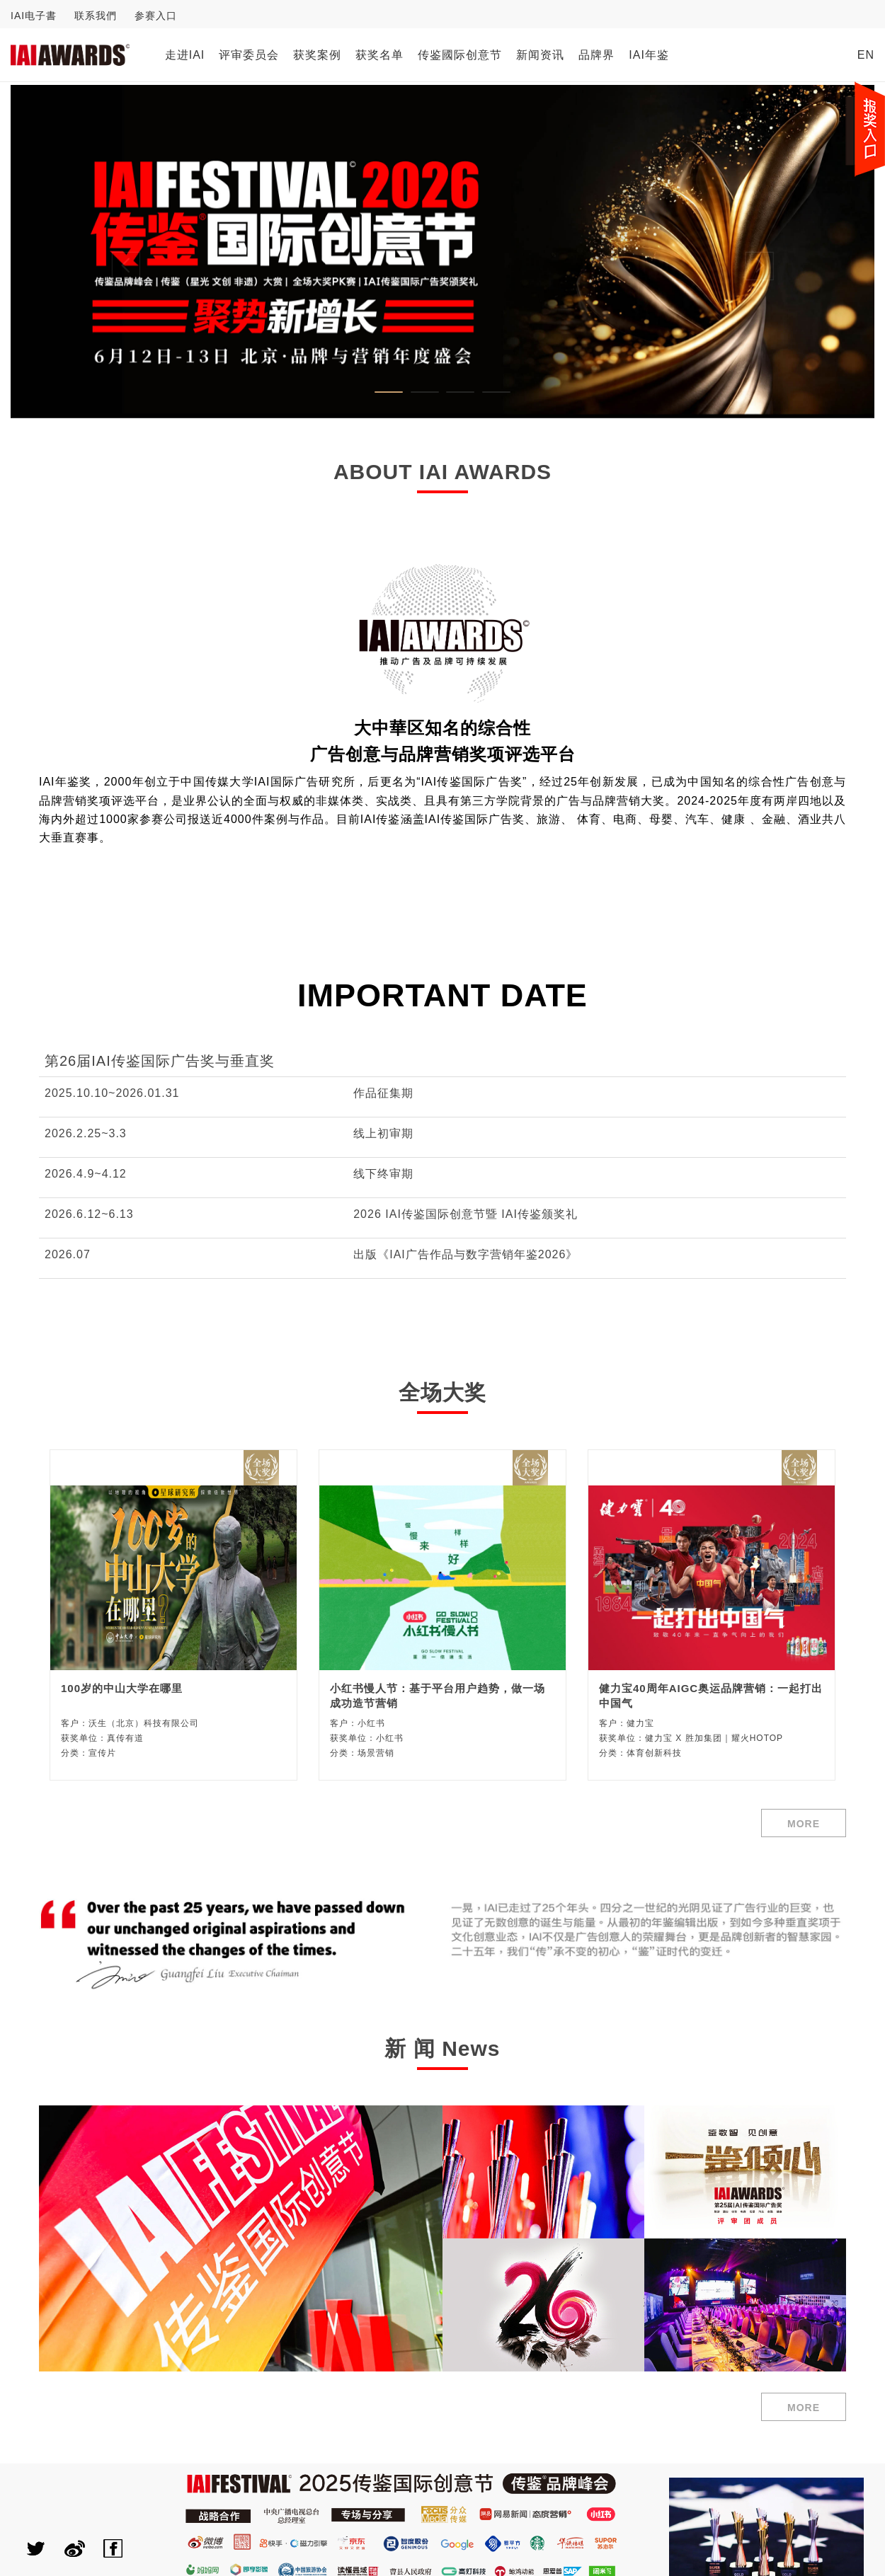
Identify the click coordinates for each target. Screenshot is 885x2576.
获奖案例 (317, 55)
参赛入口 (156, 15)
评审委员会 (249, 55)
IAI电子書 (34, 15)
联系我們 (95, 15)
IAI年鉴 (649, 55)
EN (865, 55)
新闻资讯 (540, 55)
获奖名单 (379, 55)
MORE (803, 1823)
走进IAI (185, 55)
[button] (75, 251)
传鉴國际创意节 (460, 55)
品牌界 (596, 55)
